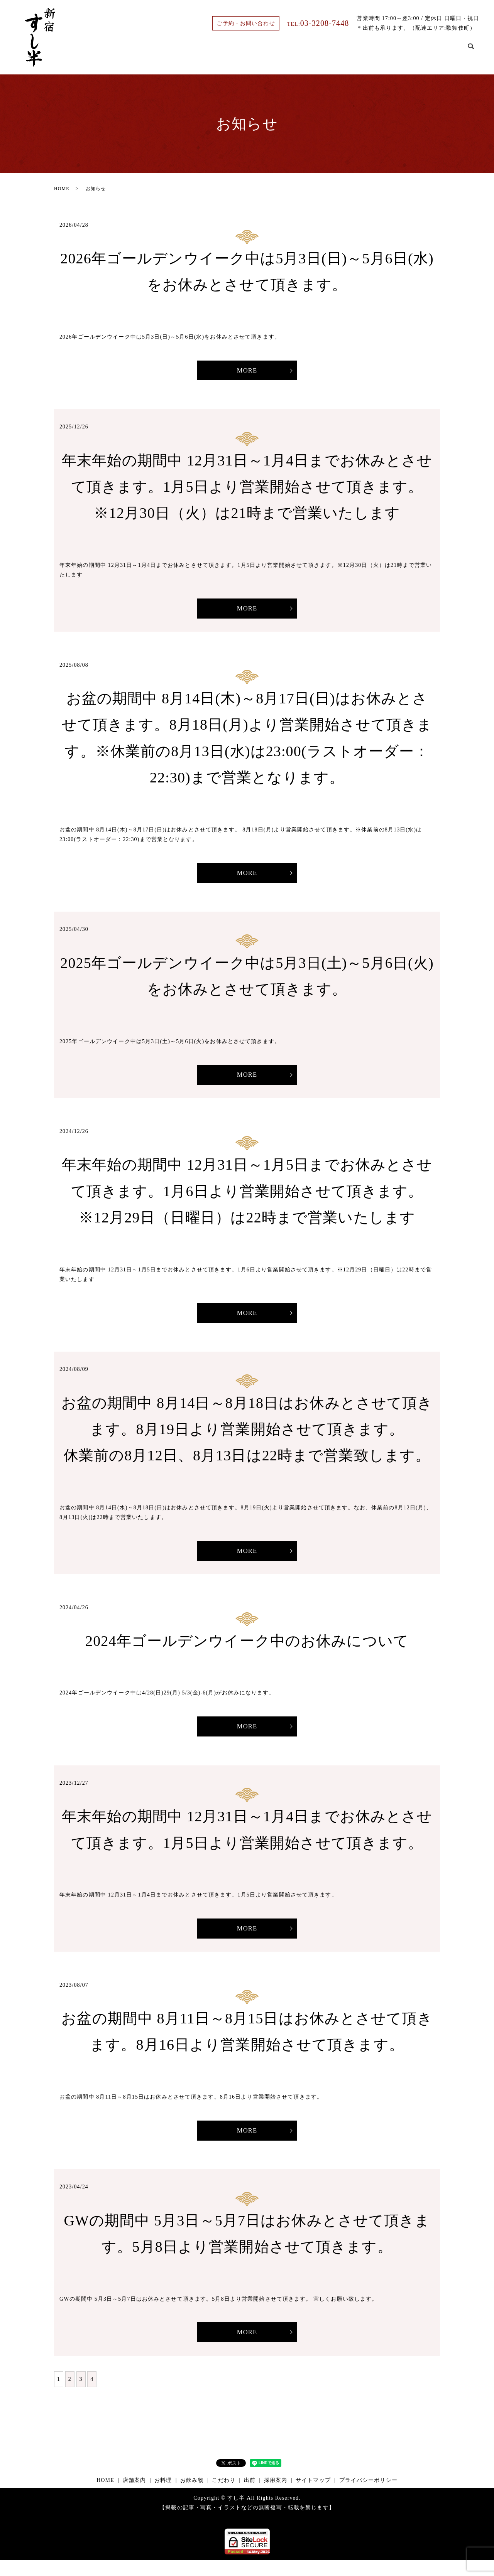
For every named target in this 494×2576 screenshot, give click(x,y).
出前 (408, 51)
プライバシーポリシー (368, 2496)
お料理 (297, 51)
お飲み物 (334, 51)
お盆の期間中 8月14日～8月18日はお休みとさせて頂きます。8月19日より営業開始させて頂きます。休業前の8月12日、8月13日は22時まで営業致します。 (247, 1437)
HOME (223, 51)
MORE (247, 371)
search (471, 51)
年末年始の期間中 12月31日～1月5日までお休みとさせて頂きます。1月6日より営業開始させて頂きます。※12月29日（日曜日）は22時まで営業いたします (247, 1197)
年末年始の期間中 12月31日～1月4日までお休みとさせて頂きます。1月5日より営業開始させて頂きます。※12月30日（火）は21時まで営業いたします (247, 488)
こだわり (374, 51)
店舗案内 (260, 51)
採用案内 (442, 51)
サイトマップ (313, 2496)
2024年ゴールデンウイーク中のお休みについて (247, 1650)
